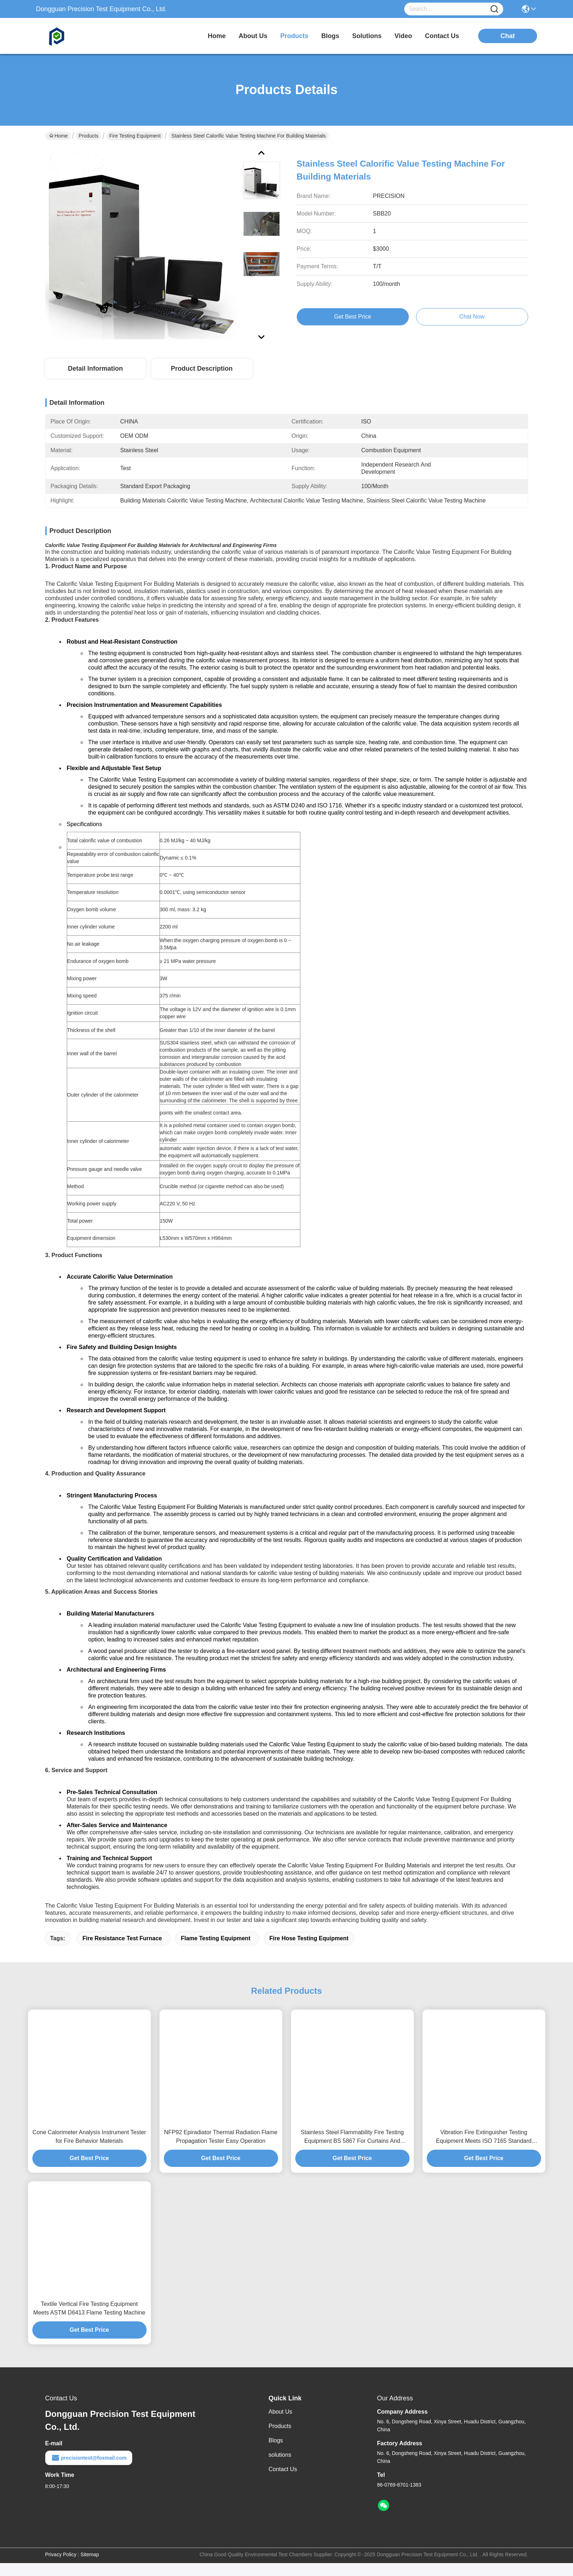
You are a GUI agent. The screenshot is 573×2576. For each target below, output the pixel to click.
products (294, 36)
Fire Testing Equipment (135, 136)
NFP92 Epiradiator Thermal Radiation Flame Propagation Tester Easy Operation (220, 2149)
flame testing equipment (215, 1951)
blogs (330, 36)
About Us (280, 2425)
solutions (367, 36)
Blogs (276, 2453)
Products (88, 136)
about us (253, 36)
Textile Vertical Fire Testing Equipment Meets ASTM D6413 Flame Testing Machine (89, 2321)
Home (217, 36)
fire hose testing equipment (308, 1951)
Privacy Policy (61, 2567)
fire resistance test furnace (122, 1951)
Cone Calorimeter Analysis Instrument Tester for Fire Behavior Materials (89, 2149)
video (403, 36)
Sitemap (89, 2567)
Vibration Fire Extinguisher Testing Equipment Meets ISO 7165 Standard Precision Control (484, 2150)
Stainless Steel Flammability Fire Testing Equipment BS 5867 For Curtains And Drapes (352, 2150)
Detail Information (95, 368)
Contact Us (283, 2482)
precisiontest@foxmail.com (88, 2471)
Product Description (201, 368)
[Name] (494, 9)
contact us (442, 36)
